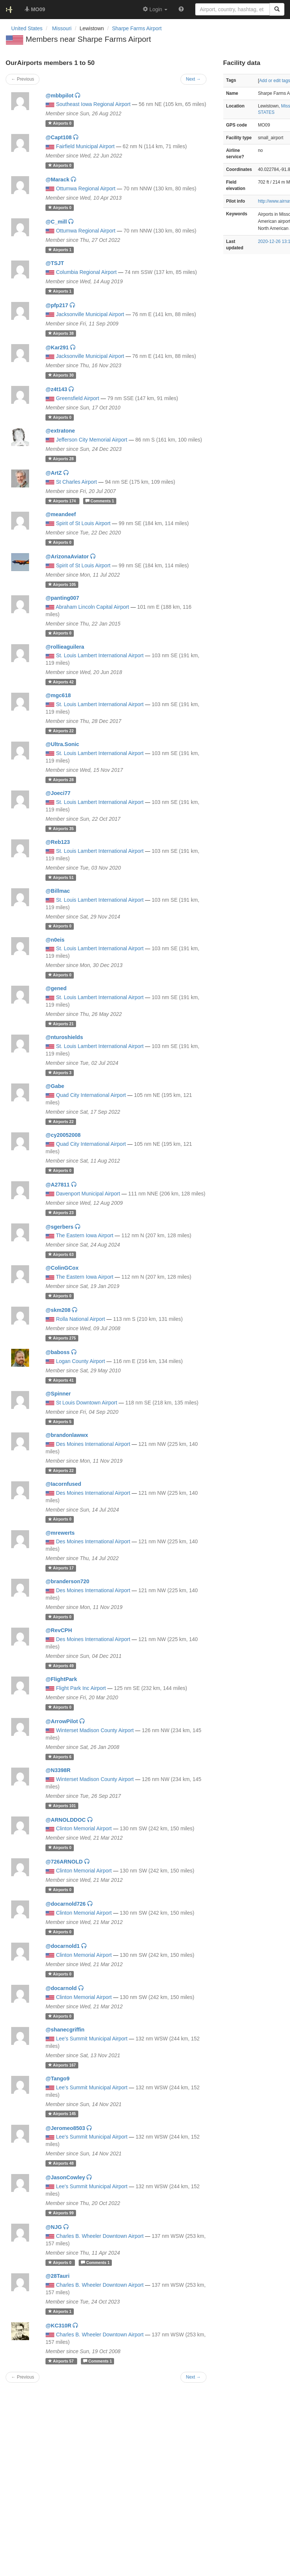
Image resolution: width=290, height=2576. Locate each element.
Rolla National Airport (80, 1319)
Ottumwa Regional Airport (86, 188)
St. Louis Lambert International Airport (100, 655)
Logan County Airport (80, 1361)
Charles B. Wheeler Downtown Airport (100, 2236)
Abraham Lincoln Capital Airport (92, 607)
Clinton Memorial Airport (83, 1828)
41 (61, 1380)
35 (61, 828)
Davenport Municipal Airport (88, 1194)
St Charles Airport (76, 482)
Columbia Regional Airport (86, 272)
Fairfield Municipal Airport (85, 146)
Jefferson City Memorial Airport (91, 440)
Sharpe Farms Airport (136, 28)
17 (61, 1568)
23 (61, 1212)
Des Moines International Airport (93, 1444)
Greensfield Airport (77, 398)
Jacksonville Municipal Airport (90, 314)
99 (61, 2213)
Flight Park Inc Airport (81, 1688)
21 (61, 1024)
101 (62, 1805)
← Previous (22, 2377)
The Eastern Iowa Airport (84, 1235)
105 (62, 584)
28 (61, 458)
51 (61, 877)
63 (61, 1254)
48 (61, 2163)
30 (61, 375)
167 (62, 2065)
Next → (193, 2377)
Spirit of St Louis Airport (83, 523)
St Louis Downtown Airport (86, 1403)
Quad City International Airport (91, 1095)
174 (62, 501)
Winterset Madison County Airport (95, 1730)
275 (62, 1338)
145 (62, 2114)
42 (61, 682)
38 (61, 333)
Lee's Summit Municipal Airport (91, 2039)
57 (61, 2361)
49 (61, 1665)
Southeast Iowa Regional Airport (93, 104)
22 (61, 731)
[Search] (276, 9)
